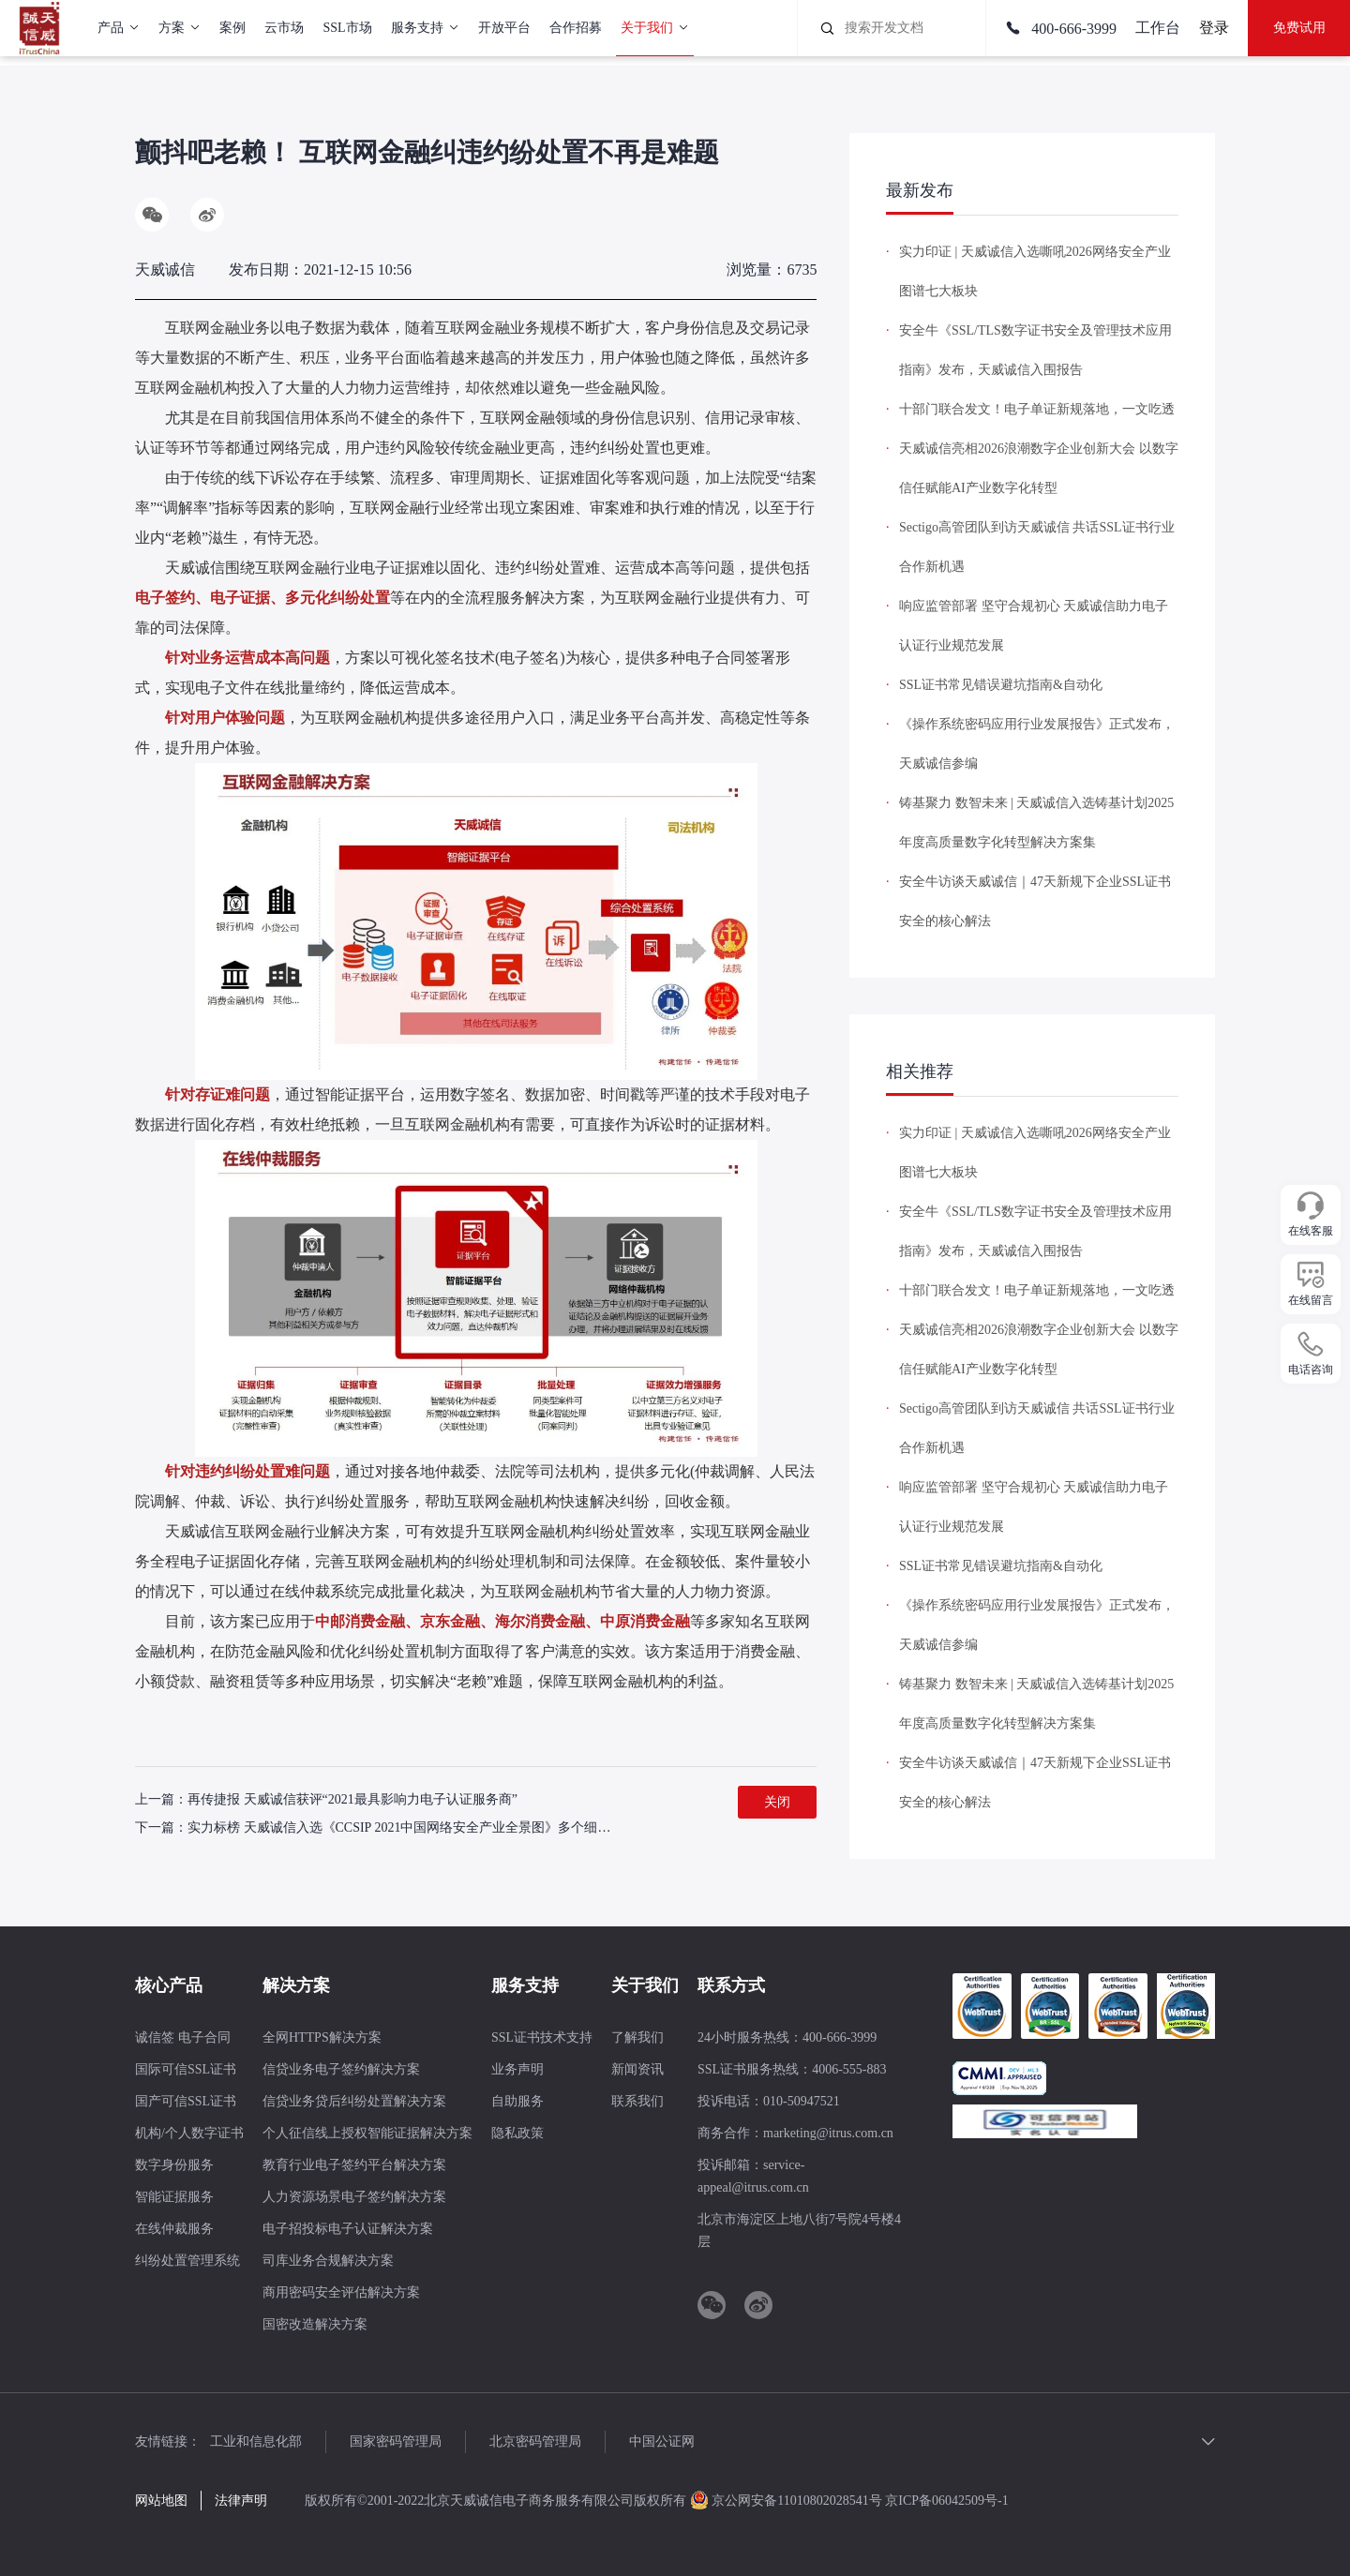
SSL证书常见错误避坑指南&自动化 (1000, 685)
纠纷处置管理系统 (187, 2261)
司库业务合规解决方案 (328, 2261)
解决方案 (296, 1985)
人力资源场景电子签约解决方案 (354, 2197)
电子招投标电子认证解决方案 (347, 2229)
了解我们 (637, 2037)
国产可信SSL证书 (185, 2101)
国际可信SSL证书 (185, 2069)
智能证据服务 (174, 2197)
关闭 (777, 1802)
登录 (1214, 28)
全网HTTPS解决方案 (322, 2037)
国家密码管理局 (396, 2441)
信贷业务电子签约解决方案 (341, 2069)
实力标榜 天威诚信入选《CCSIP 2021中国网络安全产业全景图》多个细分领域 (412, 1827)
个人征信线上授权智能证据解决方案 (367, 2133)
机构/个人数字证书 (189, 2133)
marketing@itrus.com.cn (828, 2133)
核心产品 (168, 1985)
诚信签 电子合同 (183, 2037)
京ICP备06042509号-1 (946, 2501)
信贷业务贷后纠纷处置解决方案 (354, 2101)
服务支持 (525, 1985)
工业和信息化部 (256, 2441)
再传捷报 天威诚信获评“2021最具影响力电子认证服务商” (353, 1799)
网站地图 (161, 2501)
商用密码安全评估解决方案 (341, 2292)
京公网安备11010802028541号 (787, 2501)
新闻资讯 (637, 2069)
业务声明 (517, 2069)
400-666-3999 (1061, 29)
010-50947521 (801, 2101)
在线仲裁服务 (174, 2229)
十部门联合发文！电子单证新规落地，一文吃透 (1037, 409)
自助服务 (517, 2101)
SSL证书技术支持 (541, 2037)
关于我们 (645, 1985)
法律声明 (241, 2501)
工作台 (1157, 28)
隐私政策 (517, 2133)
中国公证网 (662, 2441)
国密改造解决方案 (315, 2324)
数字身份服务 (174, 2165)
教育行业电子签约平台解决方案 (354, 2165)
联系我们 (637, 2101)
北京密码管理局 (535, 2441)
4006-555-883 (849, 2069)
